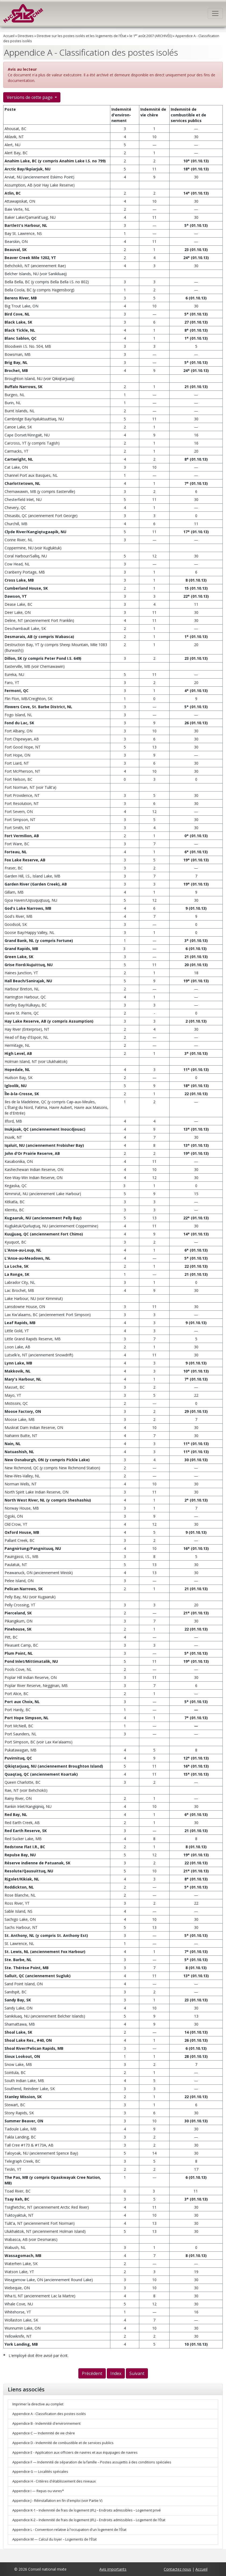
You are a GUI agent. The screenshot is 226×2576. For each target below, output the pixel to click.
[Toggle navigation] (215, 13)
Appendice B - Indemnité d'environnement (46, 2423)
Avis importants (112, 2569)
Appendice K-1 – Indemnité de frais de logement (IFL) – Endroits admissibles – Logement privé (86, 2510)
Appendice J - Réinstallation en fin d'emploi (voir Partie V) (57, 2500)
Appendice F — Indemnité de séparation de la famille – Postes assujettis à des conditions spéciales (91, 2462)
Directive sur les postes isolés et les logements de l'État (81, 36)
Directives (26, 36)
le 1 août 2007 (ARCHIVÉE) (150, 36)
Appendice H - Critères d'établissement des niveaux (54, 2481)
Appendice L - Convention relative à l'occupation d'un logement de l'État (69, 2529)
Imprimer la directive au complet (37, 2404)
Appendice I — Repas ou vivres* (38, 2491)
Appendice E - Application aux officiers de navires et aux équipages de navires (75, 2452)
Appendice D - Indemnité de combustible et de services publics (63, 2443)
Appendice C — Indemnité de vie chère (43, 2433)
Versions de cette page (30, 97)
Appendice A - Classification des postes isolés (49, 2414)
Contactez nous (177, 2569)
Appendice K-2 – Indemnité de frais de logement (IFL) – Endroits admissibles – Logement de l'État (88, 2520)
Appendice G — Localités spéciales (40, 2471)
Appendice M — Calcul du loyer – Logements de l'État (54, 2539)
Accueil (8, 36)
